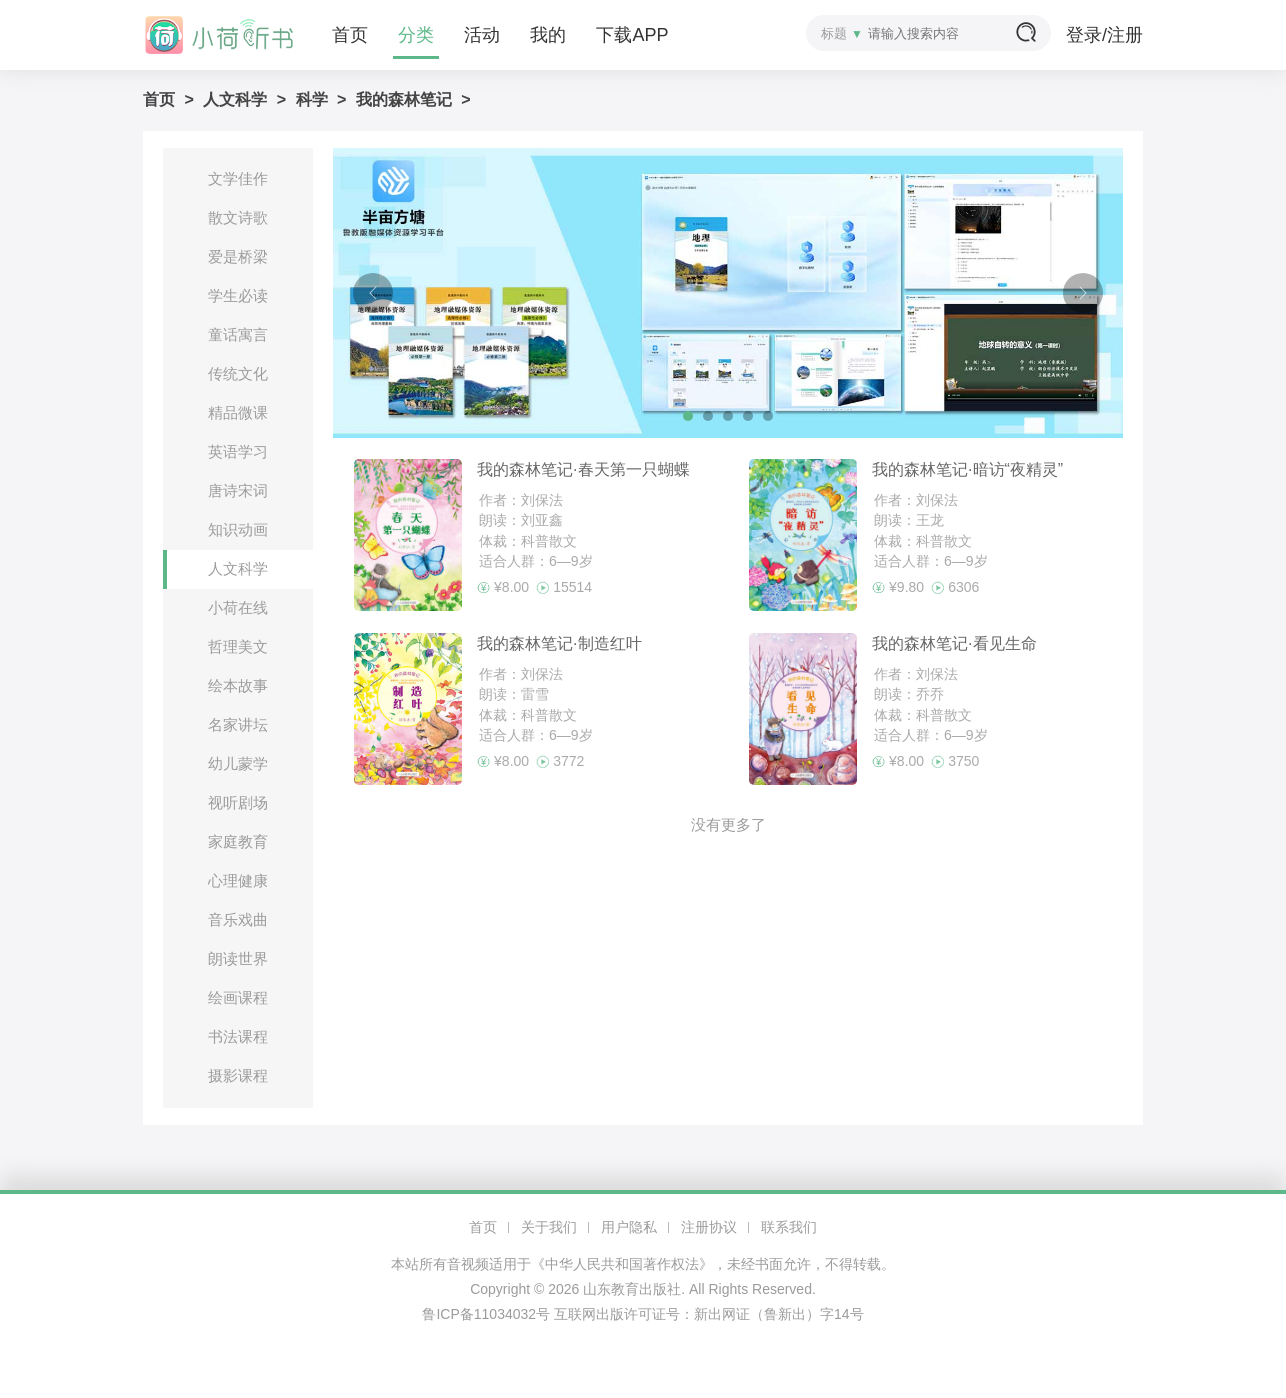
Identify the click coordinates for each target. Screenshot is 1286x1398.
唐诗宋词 (238, 490)
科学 (312, 99)
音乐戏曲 (238, 919)
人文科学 (235, 99)
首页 (350, 35)
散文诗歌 (238, 217)
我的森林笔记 (404, 99)
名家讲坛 (238, 724)
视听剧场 (238, 802)
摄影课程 (238, 1075)
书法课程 (238, 1036)
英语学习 (238, 451)
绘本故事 (238, 685)
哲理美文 (238, 646)
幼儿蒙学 (238, 763)
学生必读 (238, 295)
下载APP (632, 35)
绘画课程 (238, 997)
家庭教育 (238, 841)
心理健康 (238, 880)
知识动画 (238, 529)
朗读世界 (238, 958)
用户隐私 (629, 1227)
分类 (416, 35)
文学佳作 (238, 178)
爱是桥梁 (238, 256)
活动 (482, 35)
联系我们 (789, 1227)
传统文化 (238, 373)
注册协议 (709, 1227)
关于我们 (549, 1227)
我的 (548, 35)
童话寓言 (238, 334)
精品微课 (238, 412)
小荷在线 (238, 607)
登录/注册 (1104, 35)
